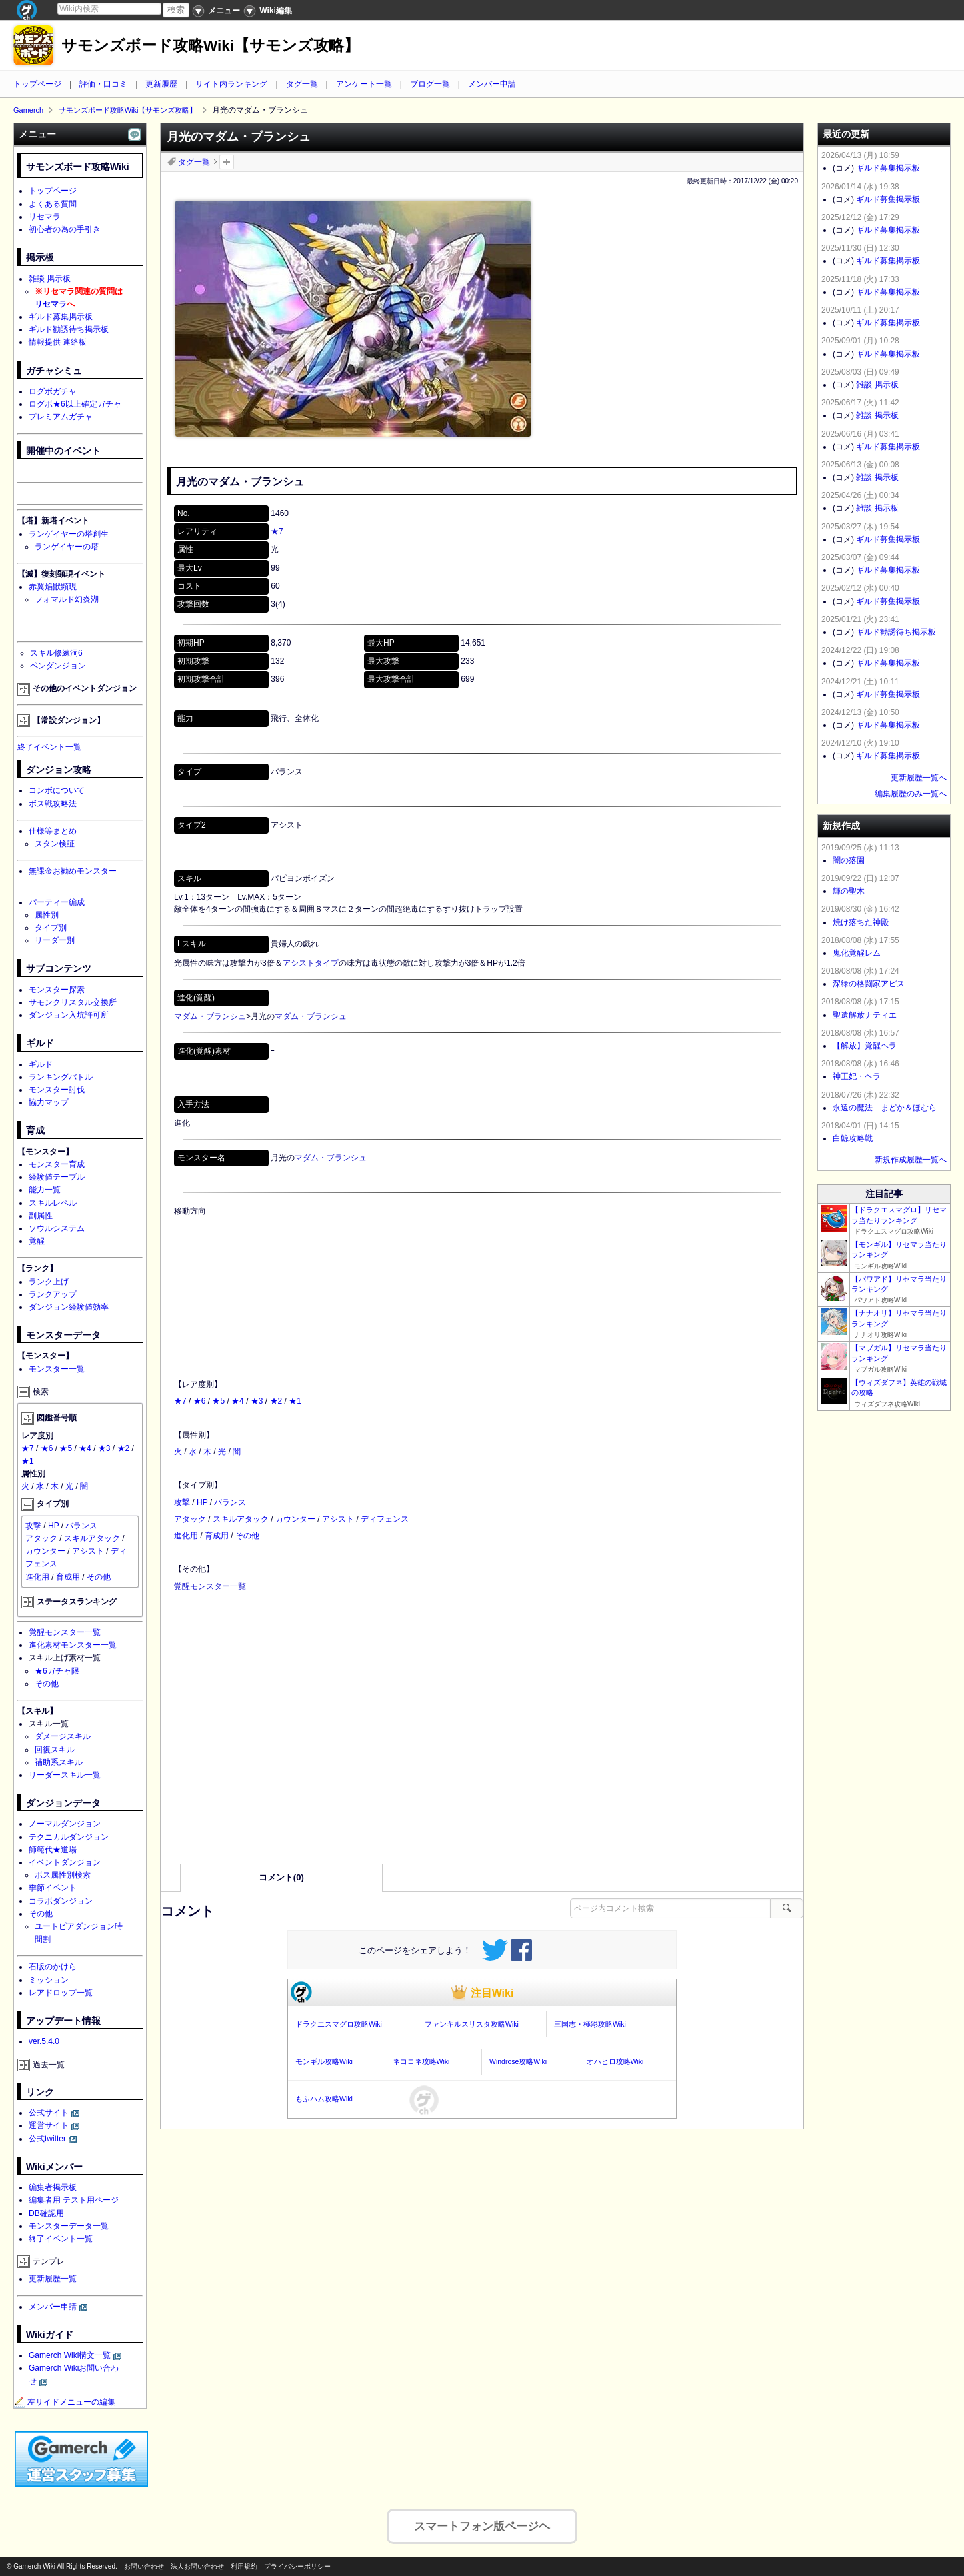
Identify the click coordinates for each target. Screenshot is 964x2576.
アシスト (338, 1519)
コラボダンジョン (61, 1901)
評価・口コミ (103, 84)
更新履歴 (161, 84)
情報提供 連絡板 (58, 342)
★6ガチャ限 (57, 1671)
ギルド (41, 1064)
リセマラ (45, 216)
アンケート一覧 (364, 84)
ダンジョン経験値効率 (69, 1307)
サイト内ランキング (231, 84)
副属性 (41, 1215)
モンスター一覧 (57, 1369)
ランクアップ (53, 1294)
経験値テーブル (57, 1177)
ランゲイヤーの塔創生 (69, 534)
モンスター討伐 (57, 1089)
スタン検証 (55, 843)
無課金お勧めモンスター (73, 871)
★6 (199, 1401)
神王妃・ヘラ (857, 1076)
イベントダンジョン (65, 1862)
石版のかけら (53, 1966)
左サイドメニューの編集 (64, 2402)
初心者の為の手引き (65, 229)
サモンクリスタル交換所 (73, 1002)
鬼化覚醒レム (857, 953)
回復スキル (55, 1749)
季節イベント (53, 1887)
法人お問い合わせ (197, 2566)
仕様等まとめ (53, 831)
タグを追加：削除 (226, 162)
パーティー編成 (57, 902)
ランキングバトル (61, 1077)
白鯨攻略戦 (853, 1138)
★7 (277, 531)
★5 (218, 1401)
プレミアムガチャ (61, 416)
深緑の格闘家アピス (869, 983)
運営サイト (49, 2125)
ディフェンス (385, 1519)
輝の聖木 (849, 891)
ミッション (49, 1980)
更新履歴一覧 (53, 2278)
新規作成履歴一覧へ (911, 1159)
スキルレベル (53, 1203)
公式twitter (47, 2138)
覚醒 (37, 1241)
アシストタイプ (311, 963)
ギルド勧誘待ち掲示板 (69, 329)
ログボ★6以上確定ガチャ (75, 404)
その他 (247, 1535)
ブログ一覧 (430, 84)
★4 (237, 1401)
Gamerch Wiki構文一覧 (70, 2355)
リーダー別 (55, 940)
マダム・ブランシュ (210, 1016)
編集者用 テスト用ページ (74, 2200)
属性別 (47, 915)
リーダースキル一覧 (65, 1775)
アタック (190, 1519)
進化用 (186, 1535)
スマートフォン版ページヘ (482, 2522)
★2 (276, 1401)
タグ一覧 (302, 84)
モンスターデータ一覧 (69, 2226)
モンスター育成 (57, 1164)
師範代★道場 (53, 1849)
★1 (295, 1401)
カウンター (295, 1519)
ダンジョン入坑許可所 (69, 1015)
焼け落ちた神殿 (861, 922)
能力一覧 (45, 1189)
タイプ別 (51, 927)
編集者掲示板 (53, 2187)
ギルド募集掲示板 (61, 316)
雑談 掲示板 (50, 278)
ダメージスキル (63, 1736)
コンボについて (57, 790)
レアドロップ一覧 (61, 1992)
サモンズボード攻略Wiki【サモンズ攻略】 (210, 45)
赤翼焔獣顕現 (53, 586)
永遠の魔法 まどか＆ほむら (885, 1107)
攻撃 (182, 1502)
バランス (230, 1502)
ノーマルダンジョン (65, 1823)
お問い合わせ (144, 2566)
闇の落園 (849, 860)
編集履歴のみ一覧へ (911, 793)
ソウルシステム (57, 1228)
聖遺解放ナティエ (865, 1015)
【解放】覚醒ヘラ (865, 1045)
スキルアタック (241, 1519)
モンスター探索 (57, 989)
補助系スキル (59, 1762)
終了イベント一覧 (49, 747)
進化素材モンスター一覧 (73, 1645)
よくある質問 (53, 204)
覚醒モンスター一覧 (210, 1586)
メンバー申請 (492, 84)
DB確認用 (46, 2213)
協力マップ (49, 1102)
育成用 (217, 1535)
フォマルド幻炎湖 (67, 599)
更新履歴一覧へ (919, 777)
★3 (257, 1401)
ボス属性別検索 (63, 1875)
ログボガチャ (53, 391)
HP (202, 1502)
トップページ (37, 84)
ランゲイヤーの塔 (67, 546)
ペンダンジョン (58, 665)
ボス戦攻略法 (53, 803)
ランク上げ (49, 1281)
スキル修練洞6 (56, 653)
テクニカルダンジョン (69, 1837)
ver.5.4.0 (44, 2041)
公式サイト (49, 2112)
